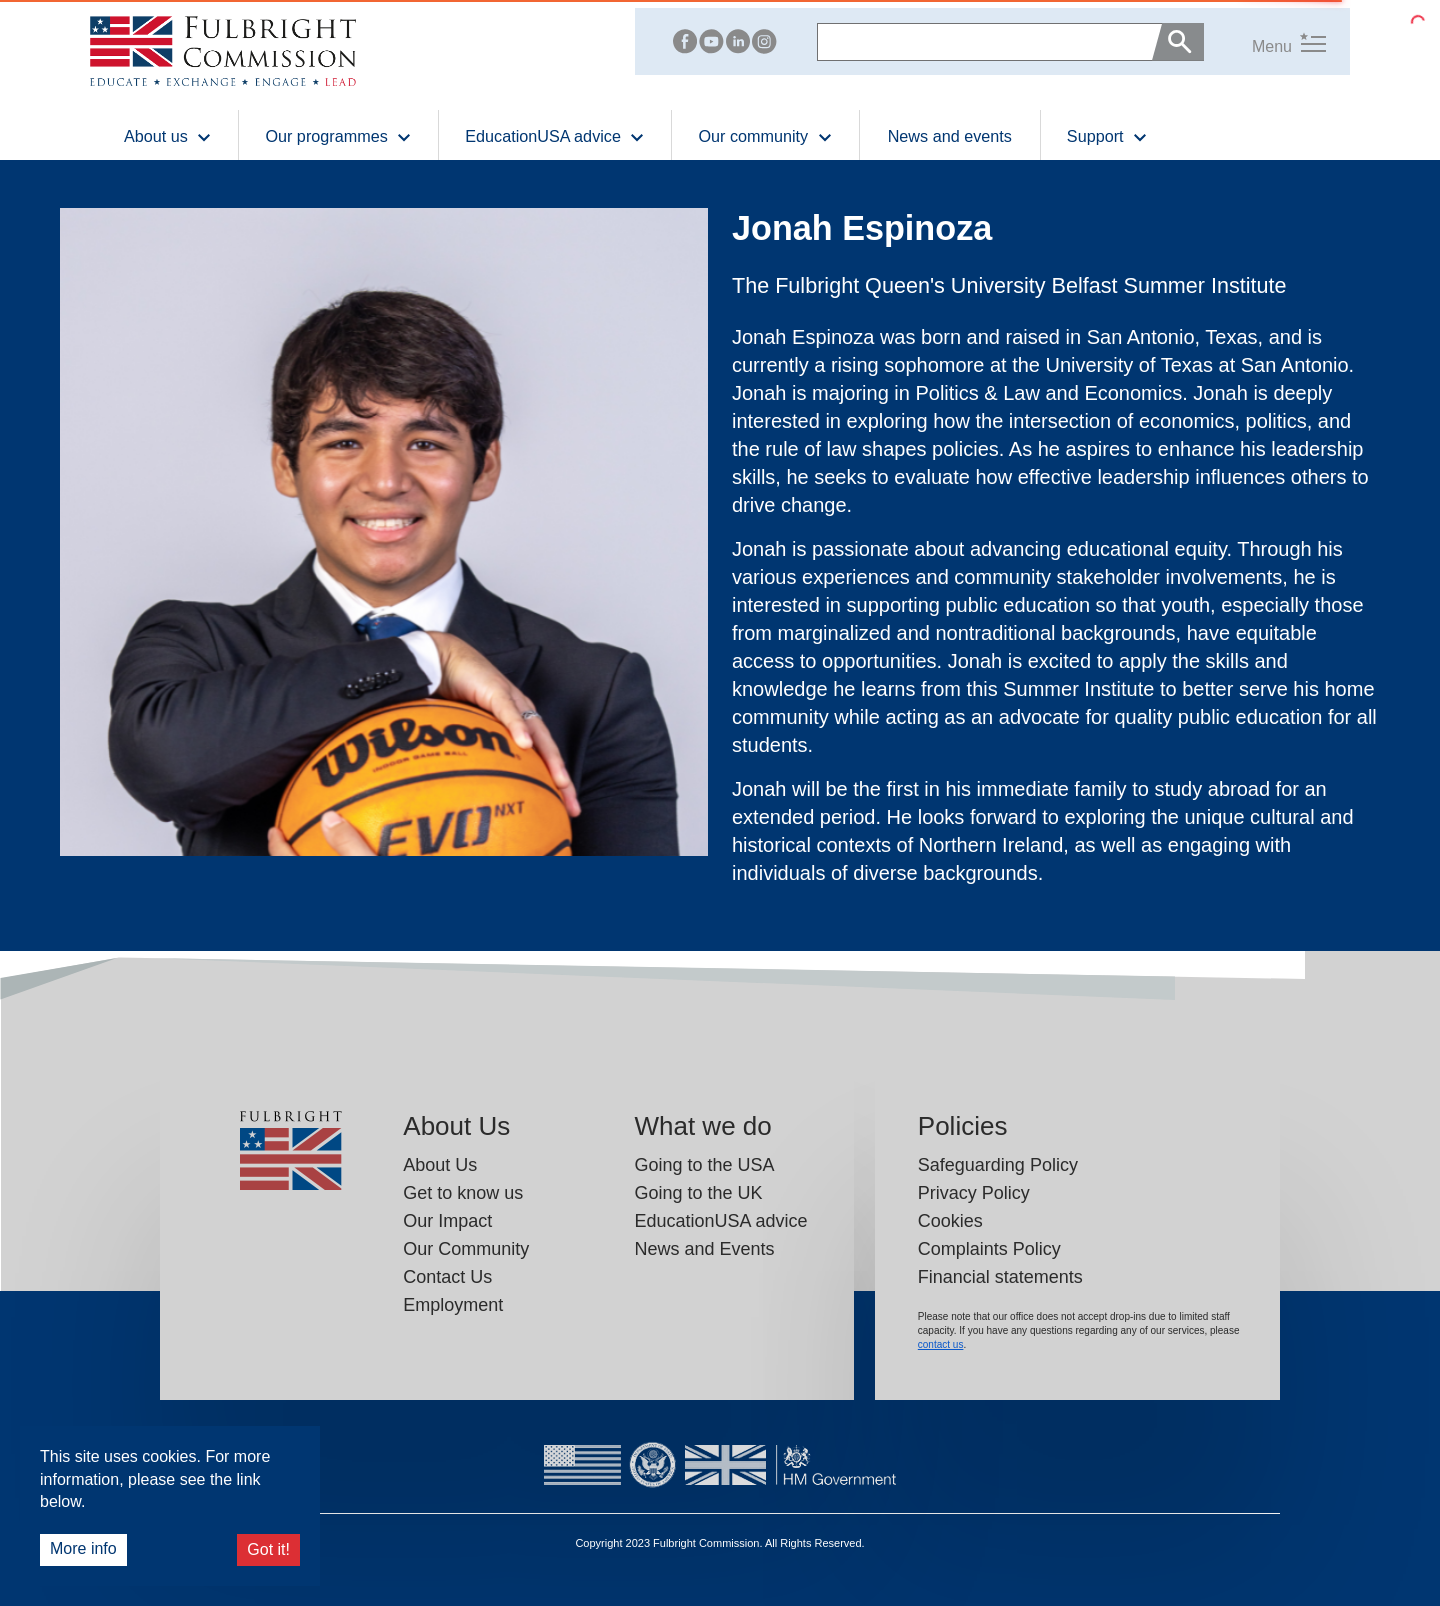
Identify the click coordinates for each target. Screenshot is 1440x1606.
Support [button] (1107, 135)
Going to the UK (698, 1193)
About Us (440, 1165)
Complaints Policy (989, 1249)
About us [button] (168, 135)
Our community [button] (765, 135)
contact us (941, 1344)
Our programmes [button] (338, 135)
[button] (1265, 41)
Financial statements (1000, 1277)
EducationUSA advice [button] (555, 135)
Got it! (268, 1549)
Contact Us (447, 1277)
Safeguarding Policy (998, 1165)
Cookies (950, 1221)
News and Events (704, 1249)
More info (83, 1548)
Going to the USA (704, 1165)
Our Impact (447, 1221)
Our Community (466, 1249)
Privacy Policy (974, 1193)
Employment (453, 1305)
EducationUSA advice (720, 1221)
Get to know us (463, 1193)
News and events (950, 136)
